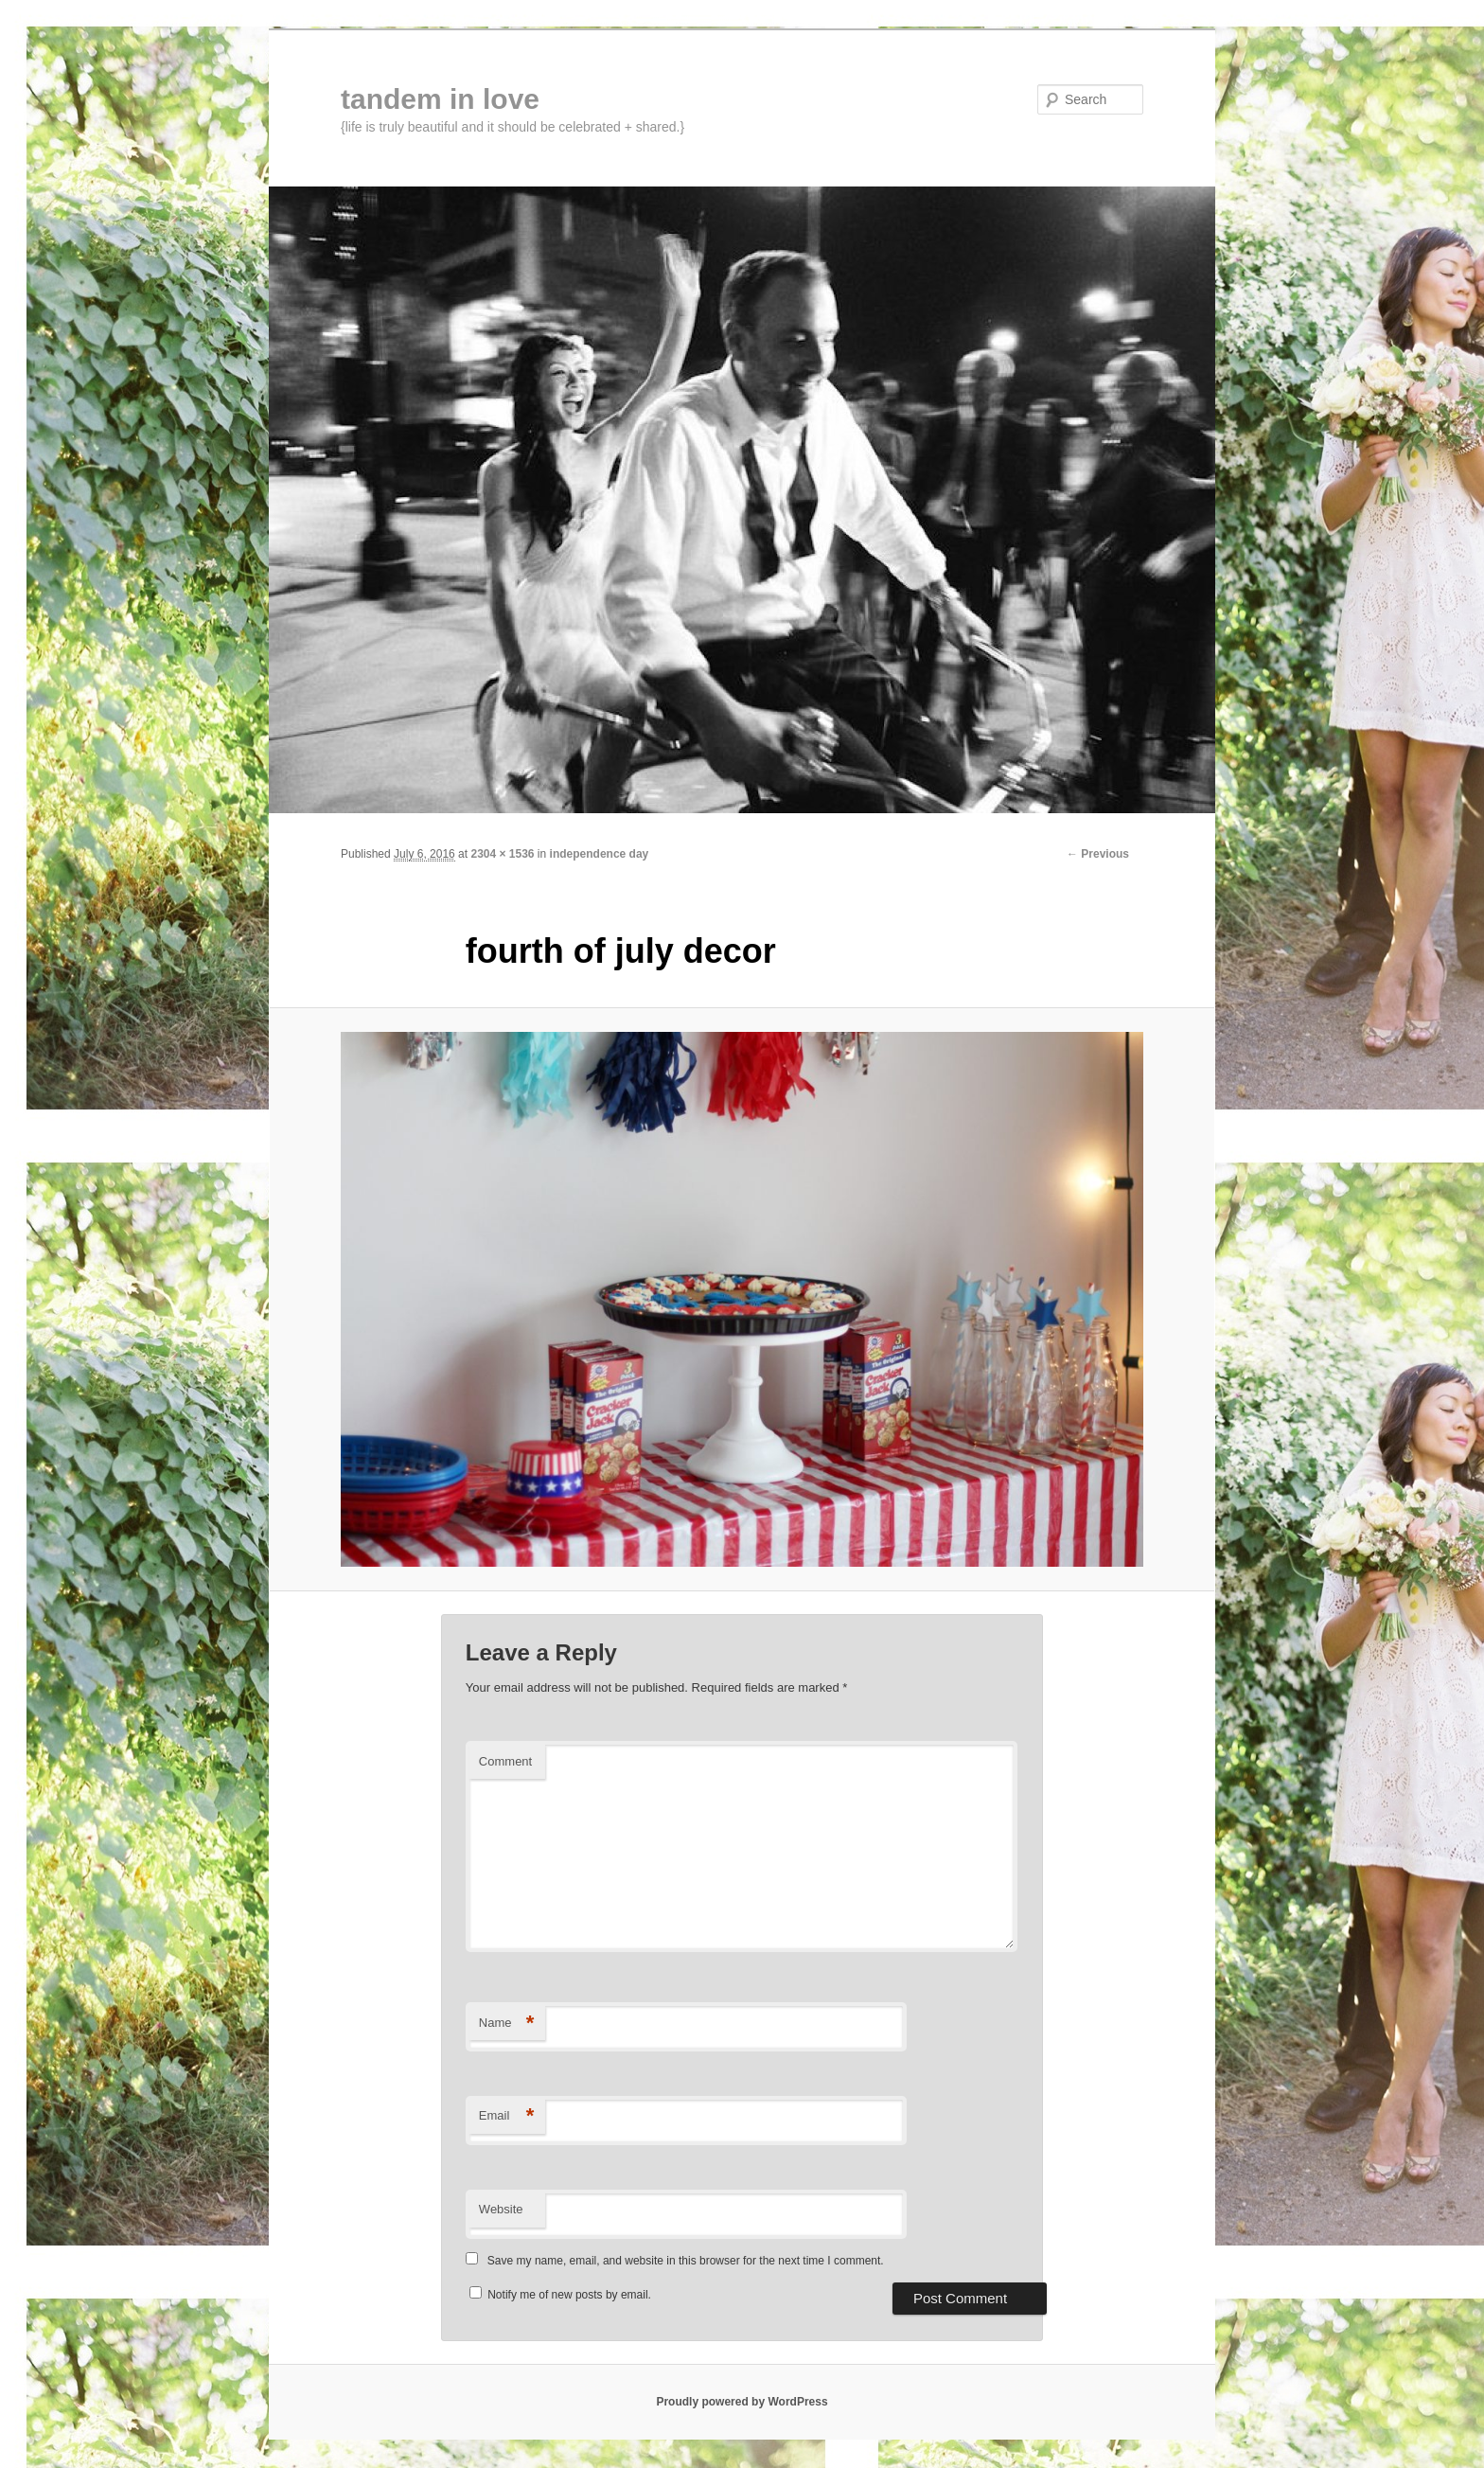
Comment (505, 1761)
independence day (599, 854)
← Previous (1098, 854)
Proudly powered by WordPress (741, 2401)
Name (507, 2023)
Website (501, 2209)
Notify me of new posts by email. (569, 2294)
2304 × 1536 (502, 854)
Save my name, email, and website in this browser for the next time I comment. (685, 2260)
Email (507, 2116)
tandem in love (440, 99)
